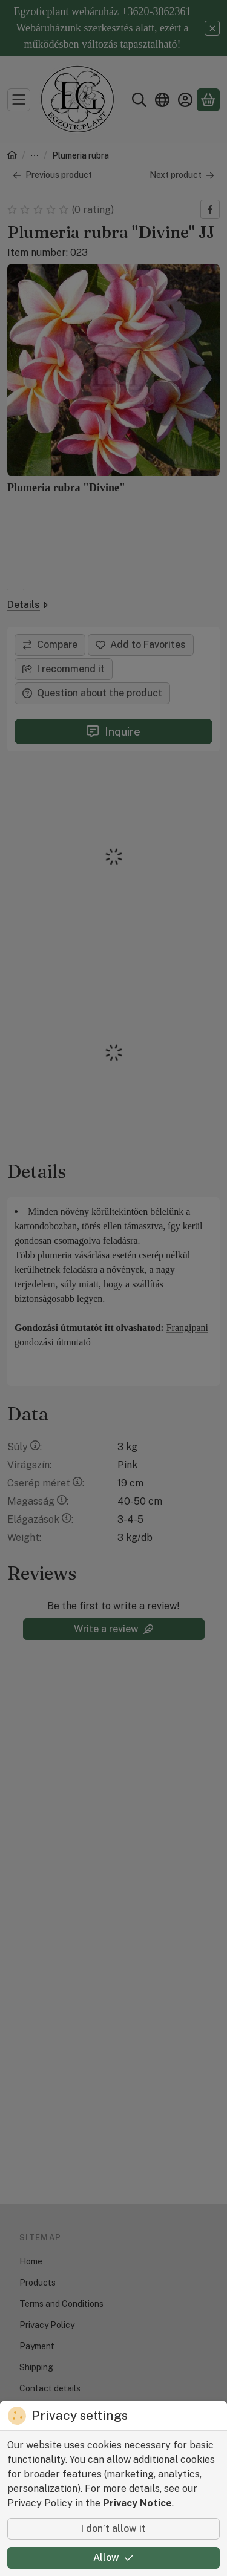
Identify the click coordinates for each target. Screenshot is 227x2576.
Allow (113, 2557)
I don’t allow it (113, 2528)
